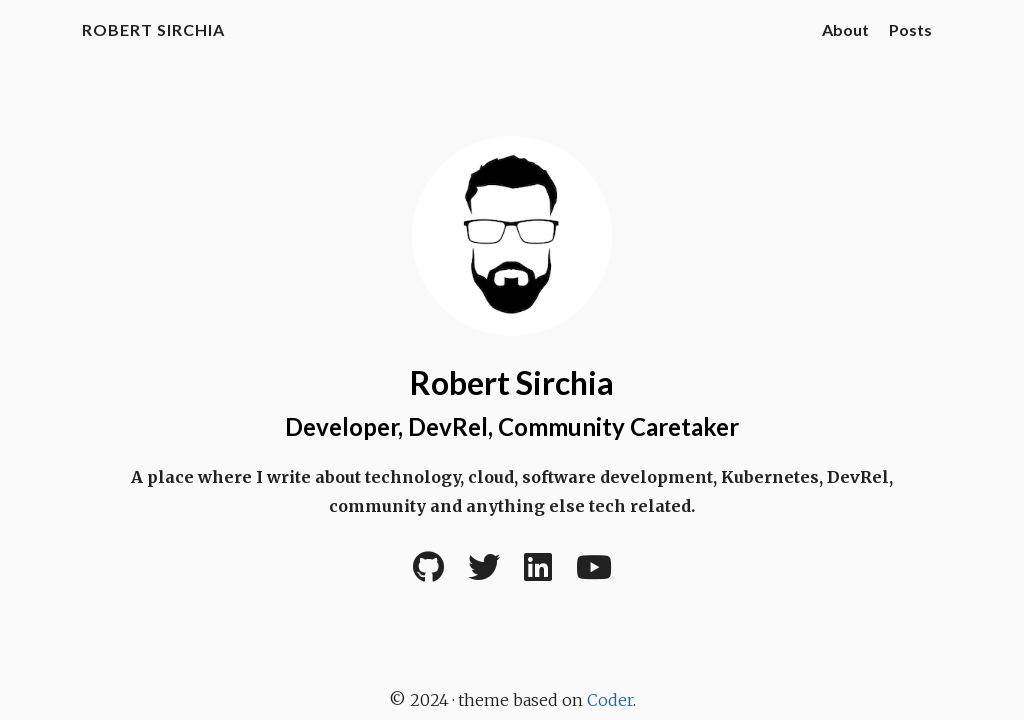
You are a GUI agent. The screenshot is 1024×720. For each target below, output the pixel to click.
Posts (910, 29)
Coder (610, 700)
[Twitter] (484, 573)
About (845, 29)
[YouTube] (594, 573)
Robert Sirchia (153, 29)
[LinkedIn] (538, 573)
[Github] (428, 573)
